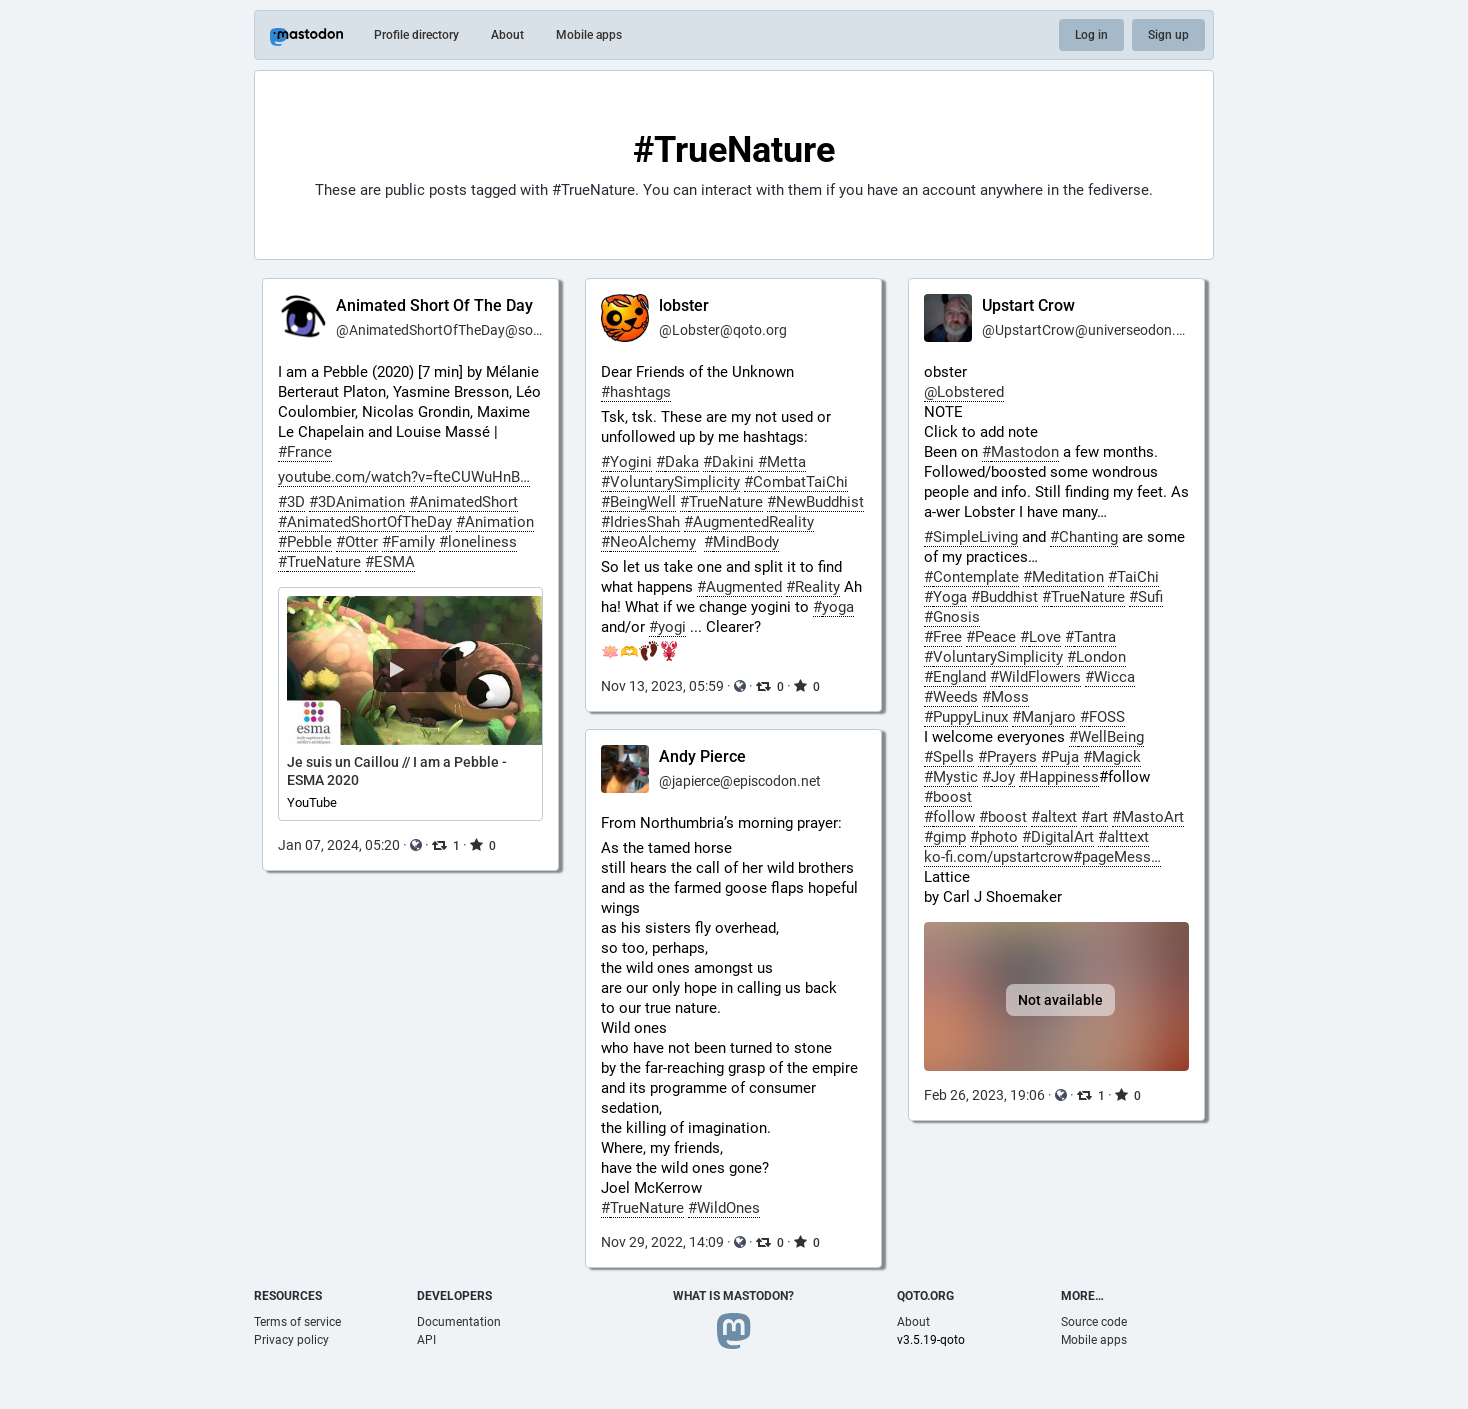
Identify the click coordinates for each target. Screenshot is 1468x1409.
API (426, 1340)
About (507, 35)
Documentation (459, 1322)
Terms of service (297, 1322)
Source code (1094, 1322)
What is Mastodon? (733, 1296)
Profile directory (416, 35)
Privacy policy (291, 1340)
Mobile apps (589, 35)
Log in (1091, 35)
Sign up (1168, 35)
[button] (410, 704)
